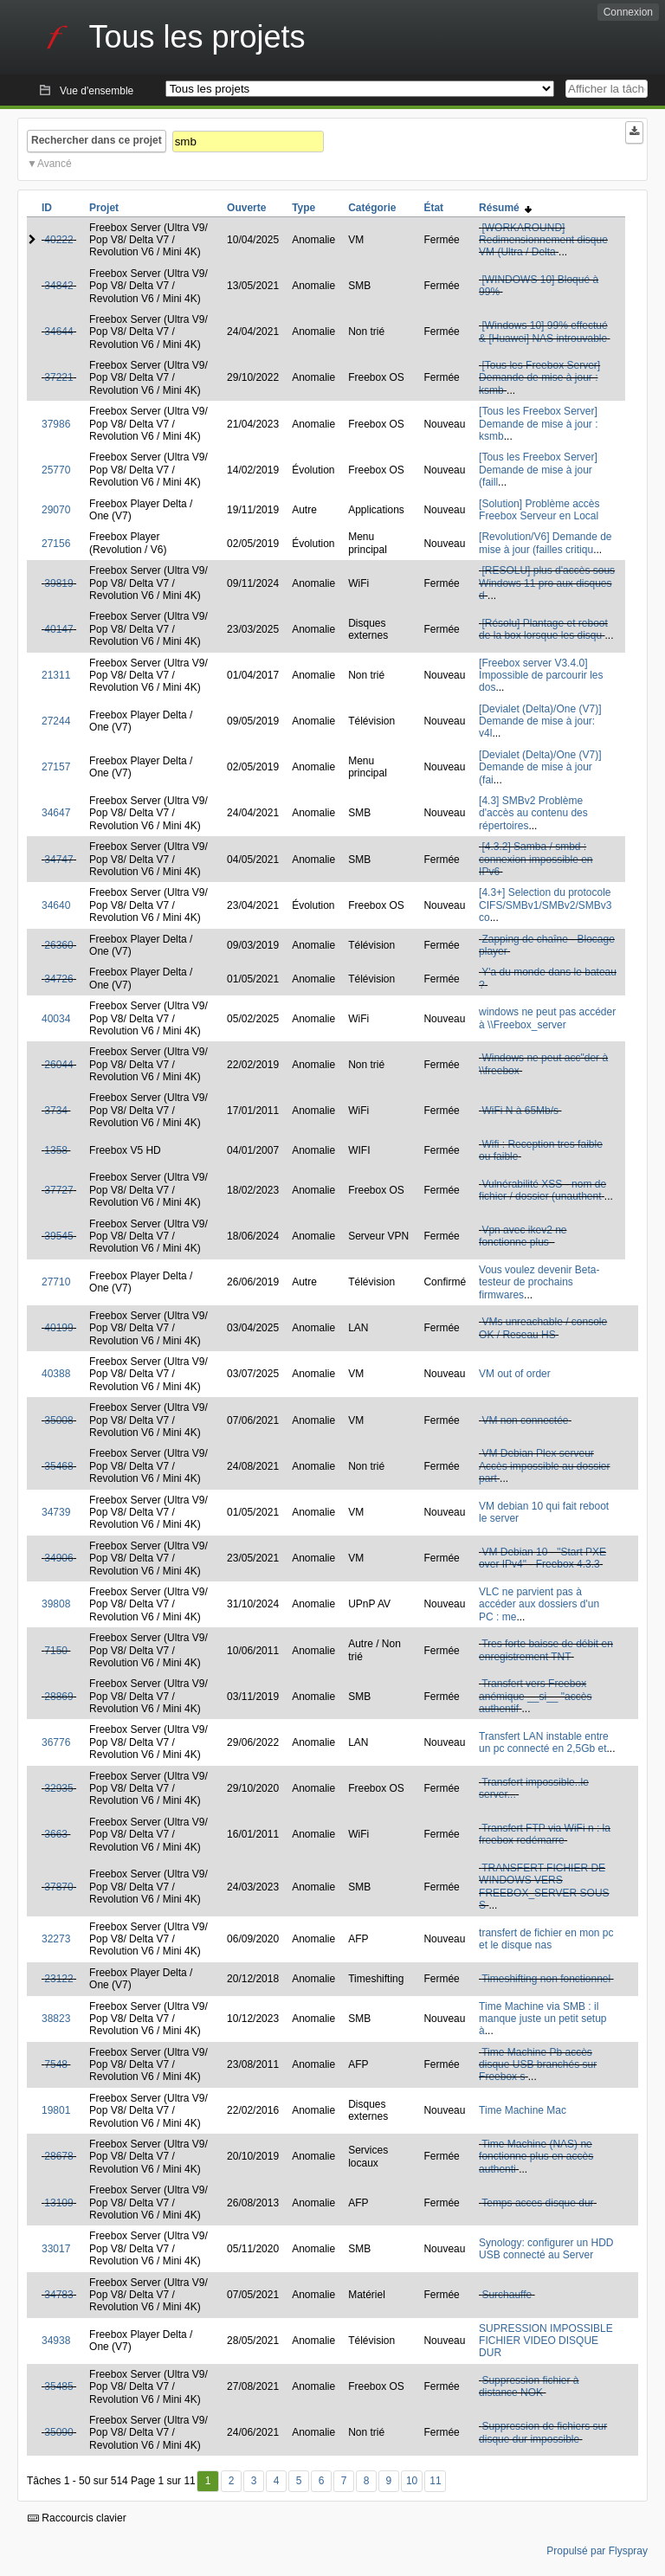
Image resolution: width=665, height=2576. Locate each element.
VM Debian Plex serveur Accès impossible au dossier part (544, 1465)
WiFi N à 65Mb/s (519, 1110)
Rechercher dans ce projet (96, 140)
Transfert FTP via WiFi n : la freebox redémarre (544, 1834)
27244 (56, 721)
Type (303, 208)
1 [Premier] (208, 2481)
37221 (58, 377)
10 (411, 2481)
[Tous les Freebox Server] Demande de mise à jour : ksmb (539, 377)
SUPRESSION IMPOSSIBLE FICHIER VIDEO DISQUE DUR (546, 2341)
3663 (56, 1834)
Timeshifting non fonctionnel (545, 1979)
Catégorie (372, 208)
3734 (56, 1110)
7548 (56, 2064)
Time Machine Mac (522, 2110)
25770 (56, 470)
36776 (56, 1742)
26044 (58, 1065)
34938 (56, 2340)
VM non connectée (524, 1420)
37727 (58, 1190)
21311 (56, 675)
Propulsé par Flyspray (597, 2551)
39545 (58, 1236)
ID (47, 208)
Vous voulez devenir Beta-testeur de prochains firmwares (539, 1282)
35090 (58, 2432)
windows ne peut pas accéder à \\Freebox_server (547, 1018)
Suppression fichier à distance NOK (528, 2386)
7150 (56, 1651)
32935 (58, 1788)
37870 (58, 1887)
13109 (58, 2203)
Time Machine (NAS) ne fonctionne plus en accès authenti (536, 2156)
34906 (58, 1558)
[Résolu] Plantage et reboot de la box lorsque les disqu (543, 629)
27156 (56, 544)
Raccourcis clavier (77, 2518)
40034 (56, 1019)
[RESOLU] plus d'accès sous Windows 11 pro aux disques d (547, 583)
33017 (56, 2249)
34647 (56, 813)
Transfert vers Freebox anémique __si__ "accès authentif (535, 1696)
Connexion (628, 12)
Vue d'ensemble (96, 91)
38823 (56, 2018)
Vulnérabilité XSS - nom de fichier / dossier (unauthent (542, 1190)
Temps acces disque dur (537, 2203)
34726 (58, 979)
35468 (58, 1466)
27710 (56, 1282)
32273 (56, 1939)
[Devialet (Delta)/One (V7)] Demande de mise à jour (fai (540, 767)
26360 (58, 945)
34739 (56, 1512)
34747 (58, 859)
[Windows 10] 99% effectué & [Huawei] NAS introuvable (543, 331)
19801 (56, 2110)
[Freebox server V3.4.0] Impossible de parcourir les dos (541, 675)
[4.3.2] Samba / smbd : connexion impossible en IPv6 (535, 859)
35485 (58, 2386)
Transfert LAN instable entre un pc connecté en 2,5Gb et (544, 1742)
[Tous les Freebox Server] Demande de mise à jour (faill (538, 469)
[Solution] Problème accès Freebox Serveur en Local (539, 510)
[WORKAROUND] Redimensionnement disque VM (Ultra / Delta (543, 240)
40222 (58, 240)
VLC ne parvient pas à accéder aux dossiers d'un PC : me (539, 1604)
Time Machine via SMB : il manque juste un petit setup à (542, 2019)
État (433, 208)
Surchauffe (506, 2295)
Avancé (54, 164)
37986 (56, 424)
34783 (58, 2295)
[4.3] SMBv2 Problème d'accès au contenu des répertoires (533, 813)
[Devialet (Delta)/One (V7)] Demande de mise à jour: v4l (540, 721)
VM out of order (515, 1374)
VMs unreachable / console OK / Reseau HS (543, 1328)
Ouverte (246, 208)
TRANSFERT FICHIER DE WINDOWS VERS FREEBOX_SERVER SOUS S (544, 1886)
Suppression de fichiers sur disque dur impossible (543, 2432)
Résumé (505, 208)
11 (435, 2481)
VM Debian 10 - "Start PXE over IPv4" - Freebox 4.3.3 (542, 1558)
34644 (58, 331)
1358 (56, 1150)
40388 (56, 1374)
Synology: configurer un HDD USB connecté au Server (546, 2249)
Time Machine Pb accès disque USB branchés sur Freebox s (538, 2064)
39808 (56, 1604)
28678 (58, 2156)
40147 (58, 629)
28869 (58, 1696)
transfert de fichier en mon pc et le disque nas (546, 1939)
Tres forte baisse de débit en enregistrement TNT (546, 1650)
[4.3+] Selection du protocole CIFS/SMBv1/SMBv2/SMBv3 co (545, 905)
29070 (56, 510)
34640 (56, 905)
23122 (58, 1979)
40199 (58, 1328)
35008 (58, 1420)
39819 (58, 583)
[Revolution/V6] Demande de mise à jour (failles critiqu (545, 543)
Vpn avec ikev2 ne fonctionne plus (522, 1236)
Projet (104, 208)
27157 (56, 767)
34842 (58, 286)
